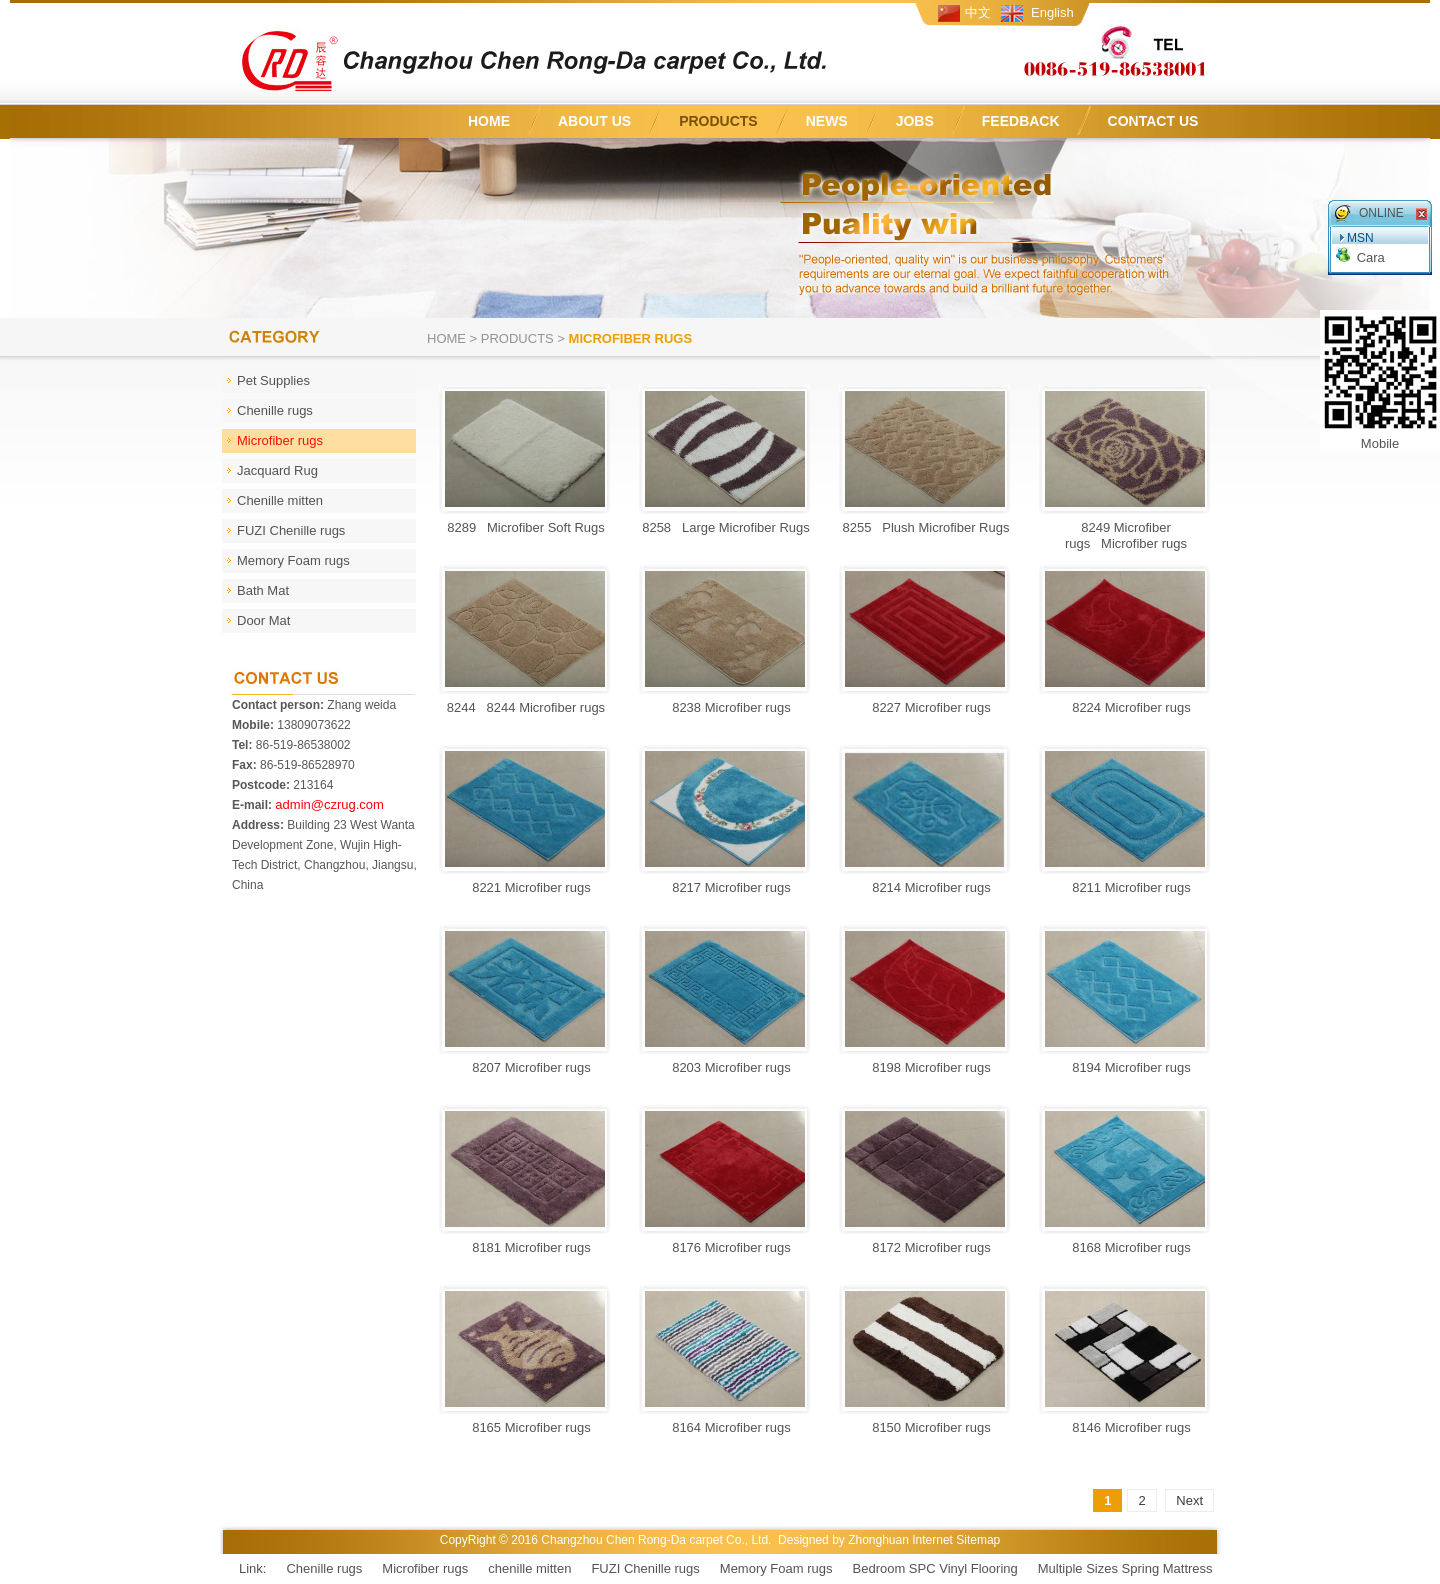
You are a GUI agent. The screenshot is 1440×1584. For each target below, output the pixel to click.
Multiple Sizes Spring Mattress (1125, 1568)
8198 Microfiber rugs (925, 1067)
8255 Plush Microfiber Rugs (926, 527)
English (1052, 12)
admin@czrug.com (329, 804)
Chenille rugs (324, 1568)
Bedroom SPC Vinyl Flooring (935, 1568)
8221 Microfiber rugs (525, 887)
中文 (978, 12)
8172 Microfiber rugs (925, 1247)
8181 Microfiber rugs (525, 1247)
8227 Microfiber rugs (925, 707)
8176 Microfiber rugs (725, 1247)
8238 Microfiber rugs (725, 707)
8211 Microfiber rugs (1125, 887)
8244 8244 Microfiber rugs (526, 707)
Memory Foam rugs (776, 1568)
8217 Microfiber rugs (725, 887)
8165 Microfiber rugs (525, 1427)
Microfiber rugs (425, 1568)
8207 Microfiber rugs (525, 1067)
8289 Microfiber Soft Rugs (526, 527)
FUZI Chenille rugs (645, 1568)
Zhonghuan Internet (900, 1540)
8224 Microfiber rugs (1125, 707)
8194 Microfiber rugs (1125, 1067)
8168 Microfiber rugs (1125, 1247)
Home (446, 338)
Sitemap (978, 1540)
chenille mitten (529, 1568)
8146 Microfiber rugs (1125, 1427)
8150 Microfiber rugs (925, 1427)
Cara (1371, 257)
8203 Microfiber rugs (725, 1067)
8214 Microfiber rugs (925, 887)
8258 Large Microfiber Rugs (726, 527)
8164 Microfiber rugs (725, 1427)
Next (1189, 1500)
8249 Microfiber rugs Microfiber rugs (1126, 535)
